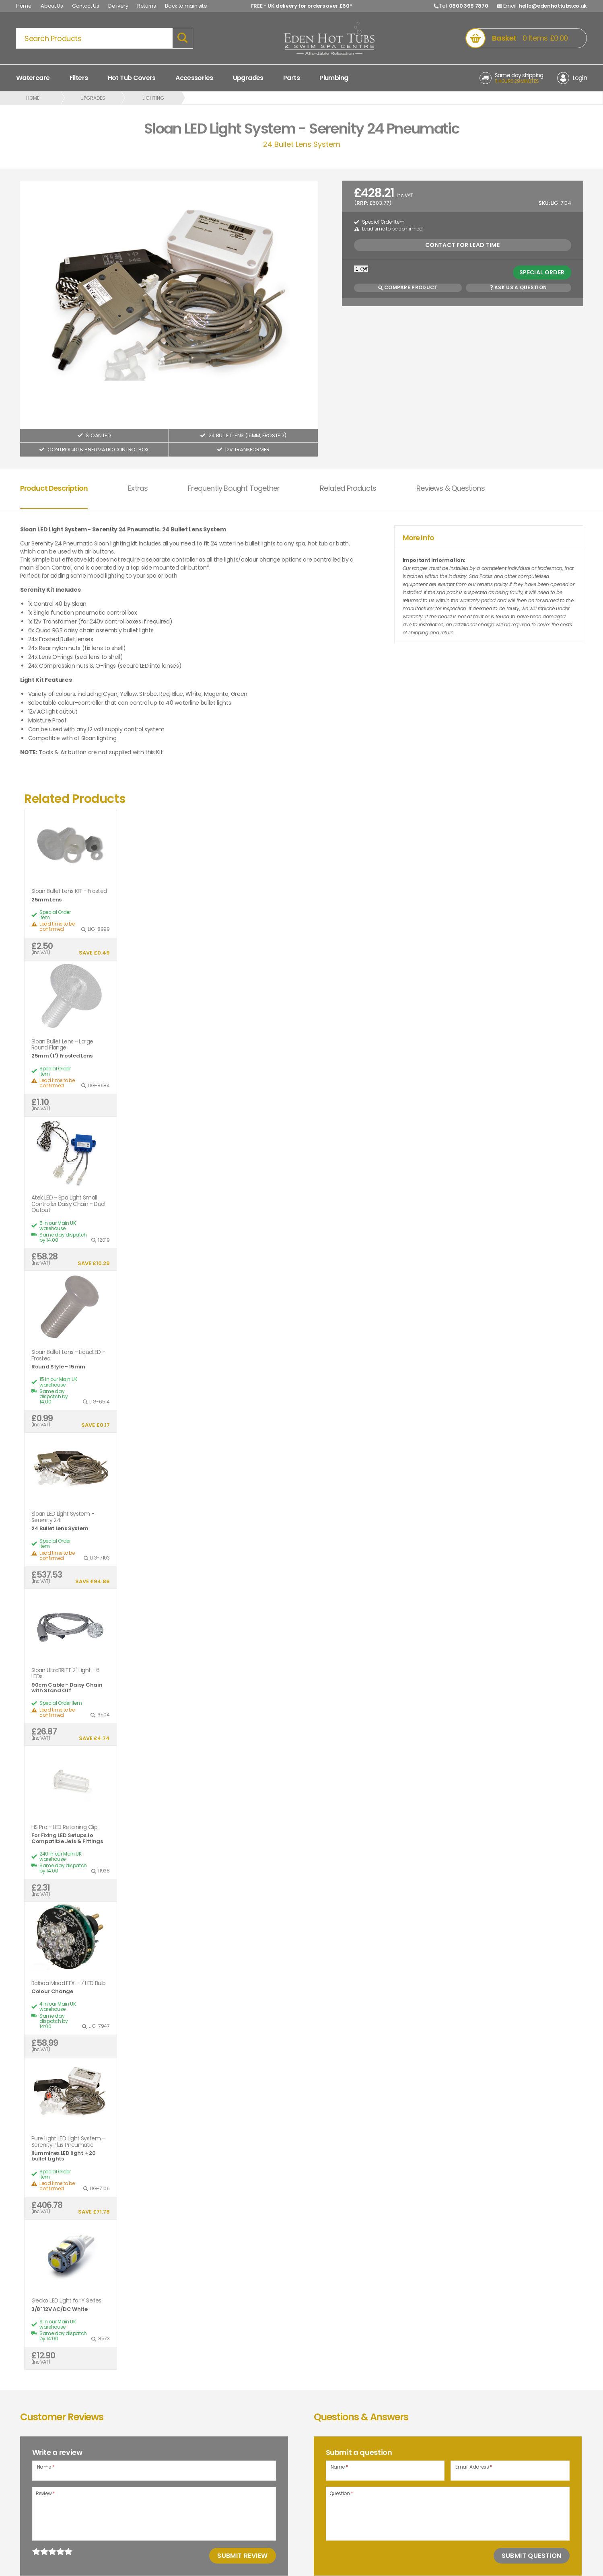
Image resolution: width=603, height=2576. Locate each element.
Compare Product (408, 287)
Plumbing (333, 77)
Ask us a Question (518, 287)
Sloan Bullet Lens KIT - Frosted (69, 891)
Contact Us (85, 6)
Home (24, 6)
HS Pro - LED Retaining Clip (64, 1827)
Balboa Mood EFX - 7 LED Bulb (68, 1983)
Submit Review (242, 2555)
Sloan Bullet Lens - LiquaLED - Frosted (68, 1355)
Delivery (118, 6)
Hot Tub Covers (132, 77)
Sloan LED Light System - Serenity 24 (62, 1517)
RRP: (362, 203)
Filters (79, 77)
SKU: (544, 203)
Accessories (194, 77)
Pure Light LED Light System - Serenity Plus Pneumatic (68, 2142)
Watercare (32, 77)
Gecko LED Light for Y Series (66, 2301)
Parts (291, 77)
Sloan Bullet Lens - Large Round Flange (62, 1045)
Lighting (153, 98)
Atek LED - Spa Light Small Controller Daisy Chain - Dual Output (68, 1204)
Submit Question (532, 2555)
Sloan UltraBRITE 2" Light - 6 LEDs (65, 1673)
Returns (146, 6)
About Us (52, 6)
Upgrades (248, 77)
